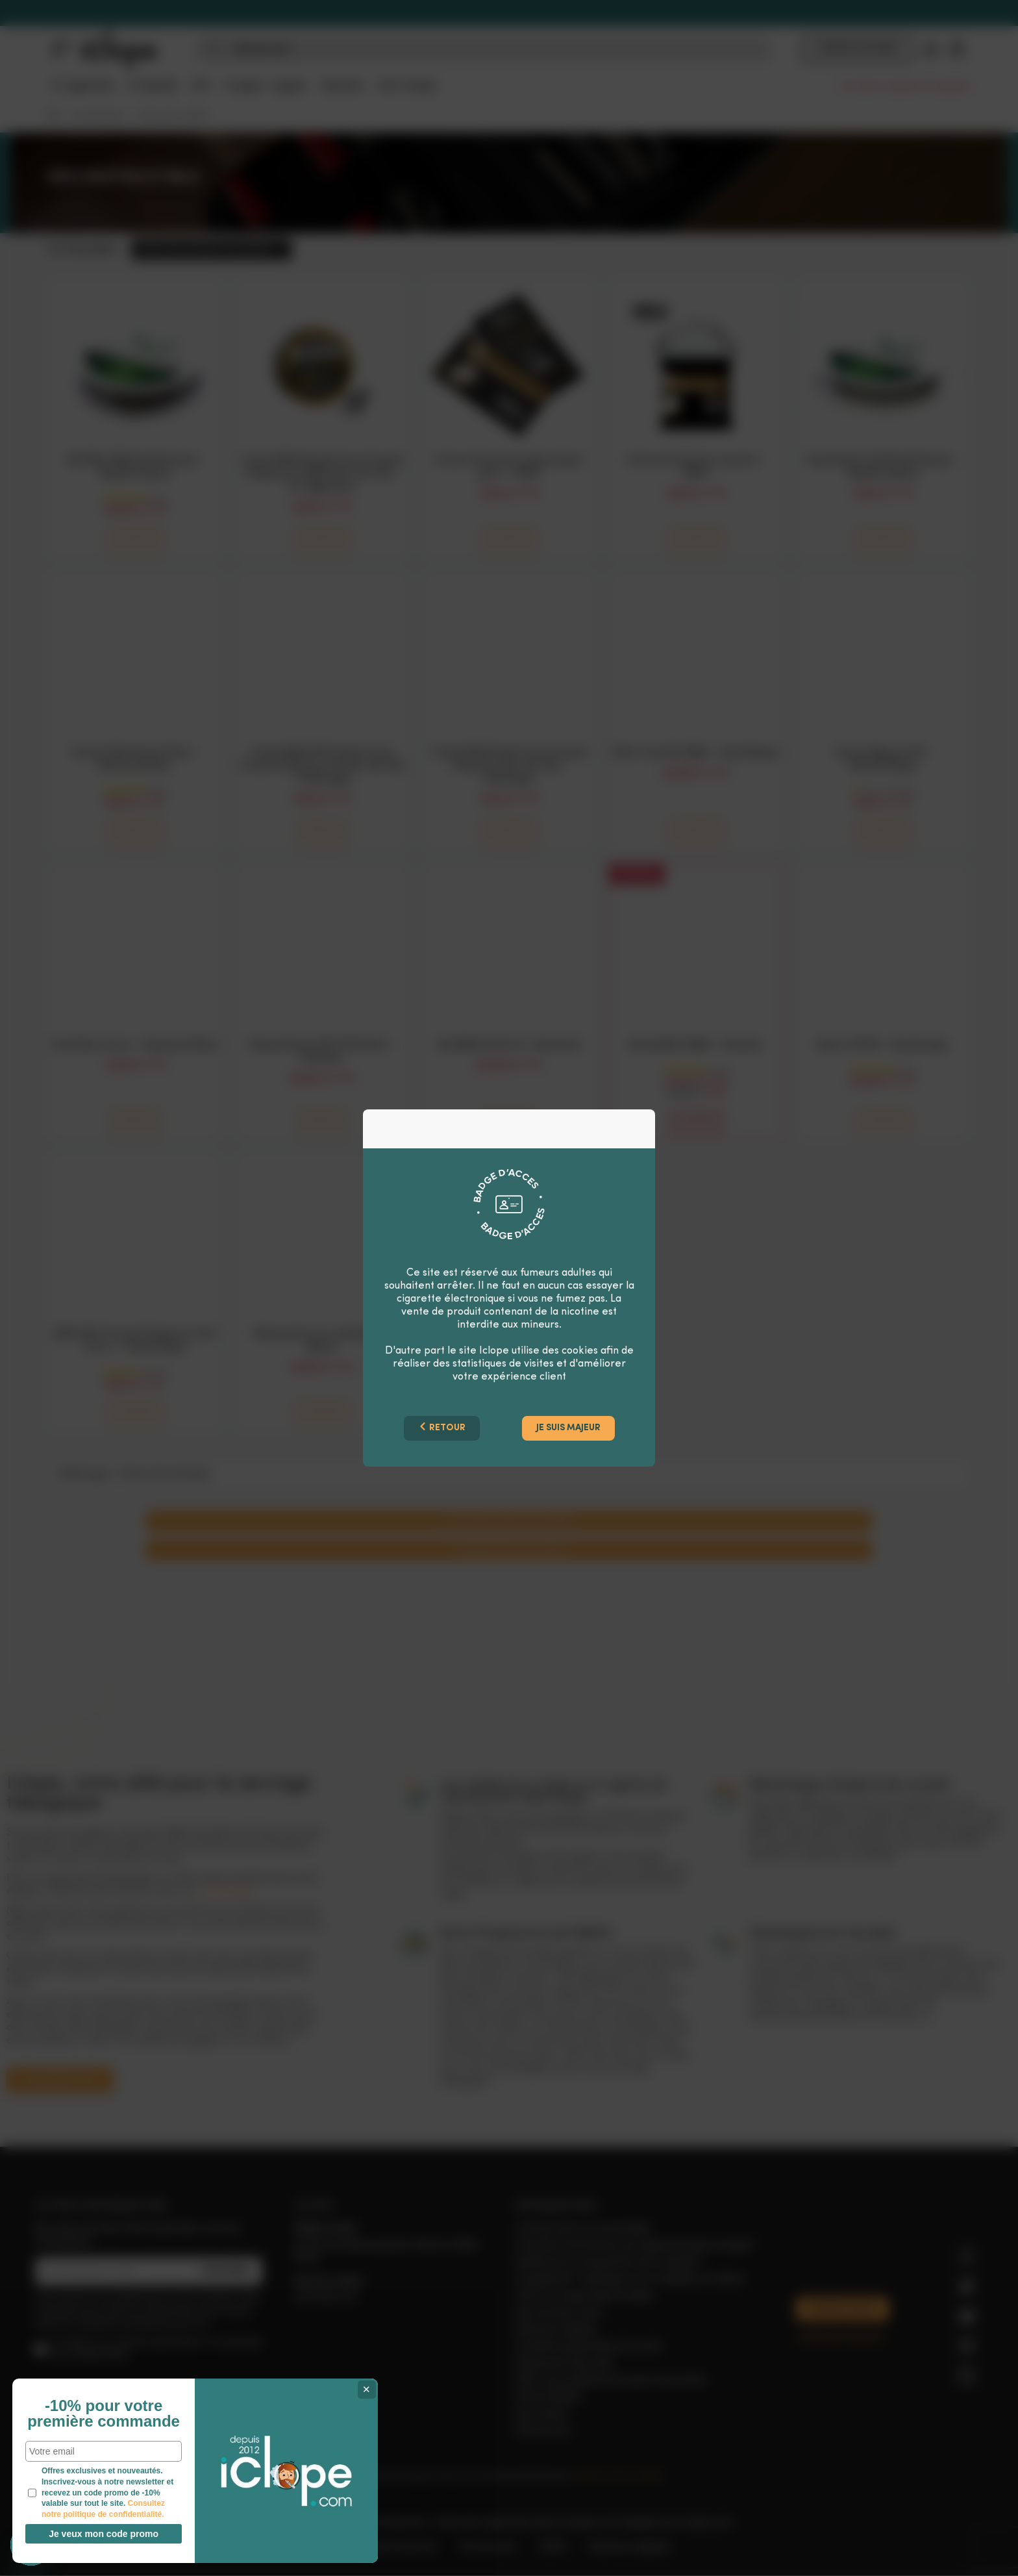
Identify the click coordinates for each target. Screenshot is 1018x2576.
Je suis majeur (568, 1428)
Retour (442, 1427)
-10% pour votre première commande (97, 2394)
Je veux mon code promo (98, 2534)
